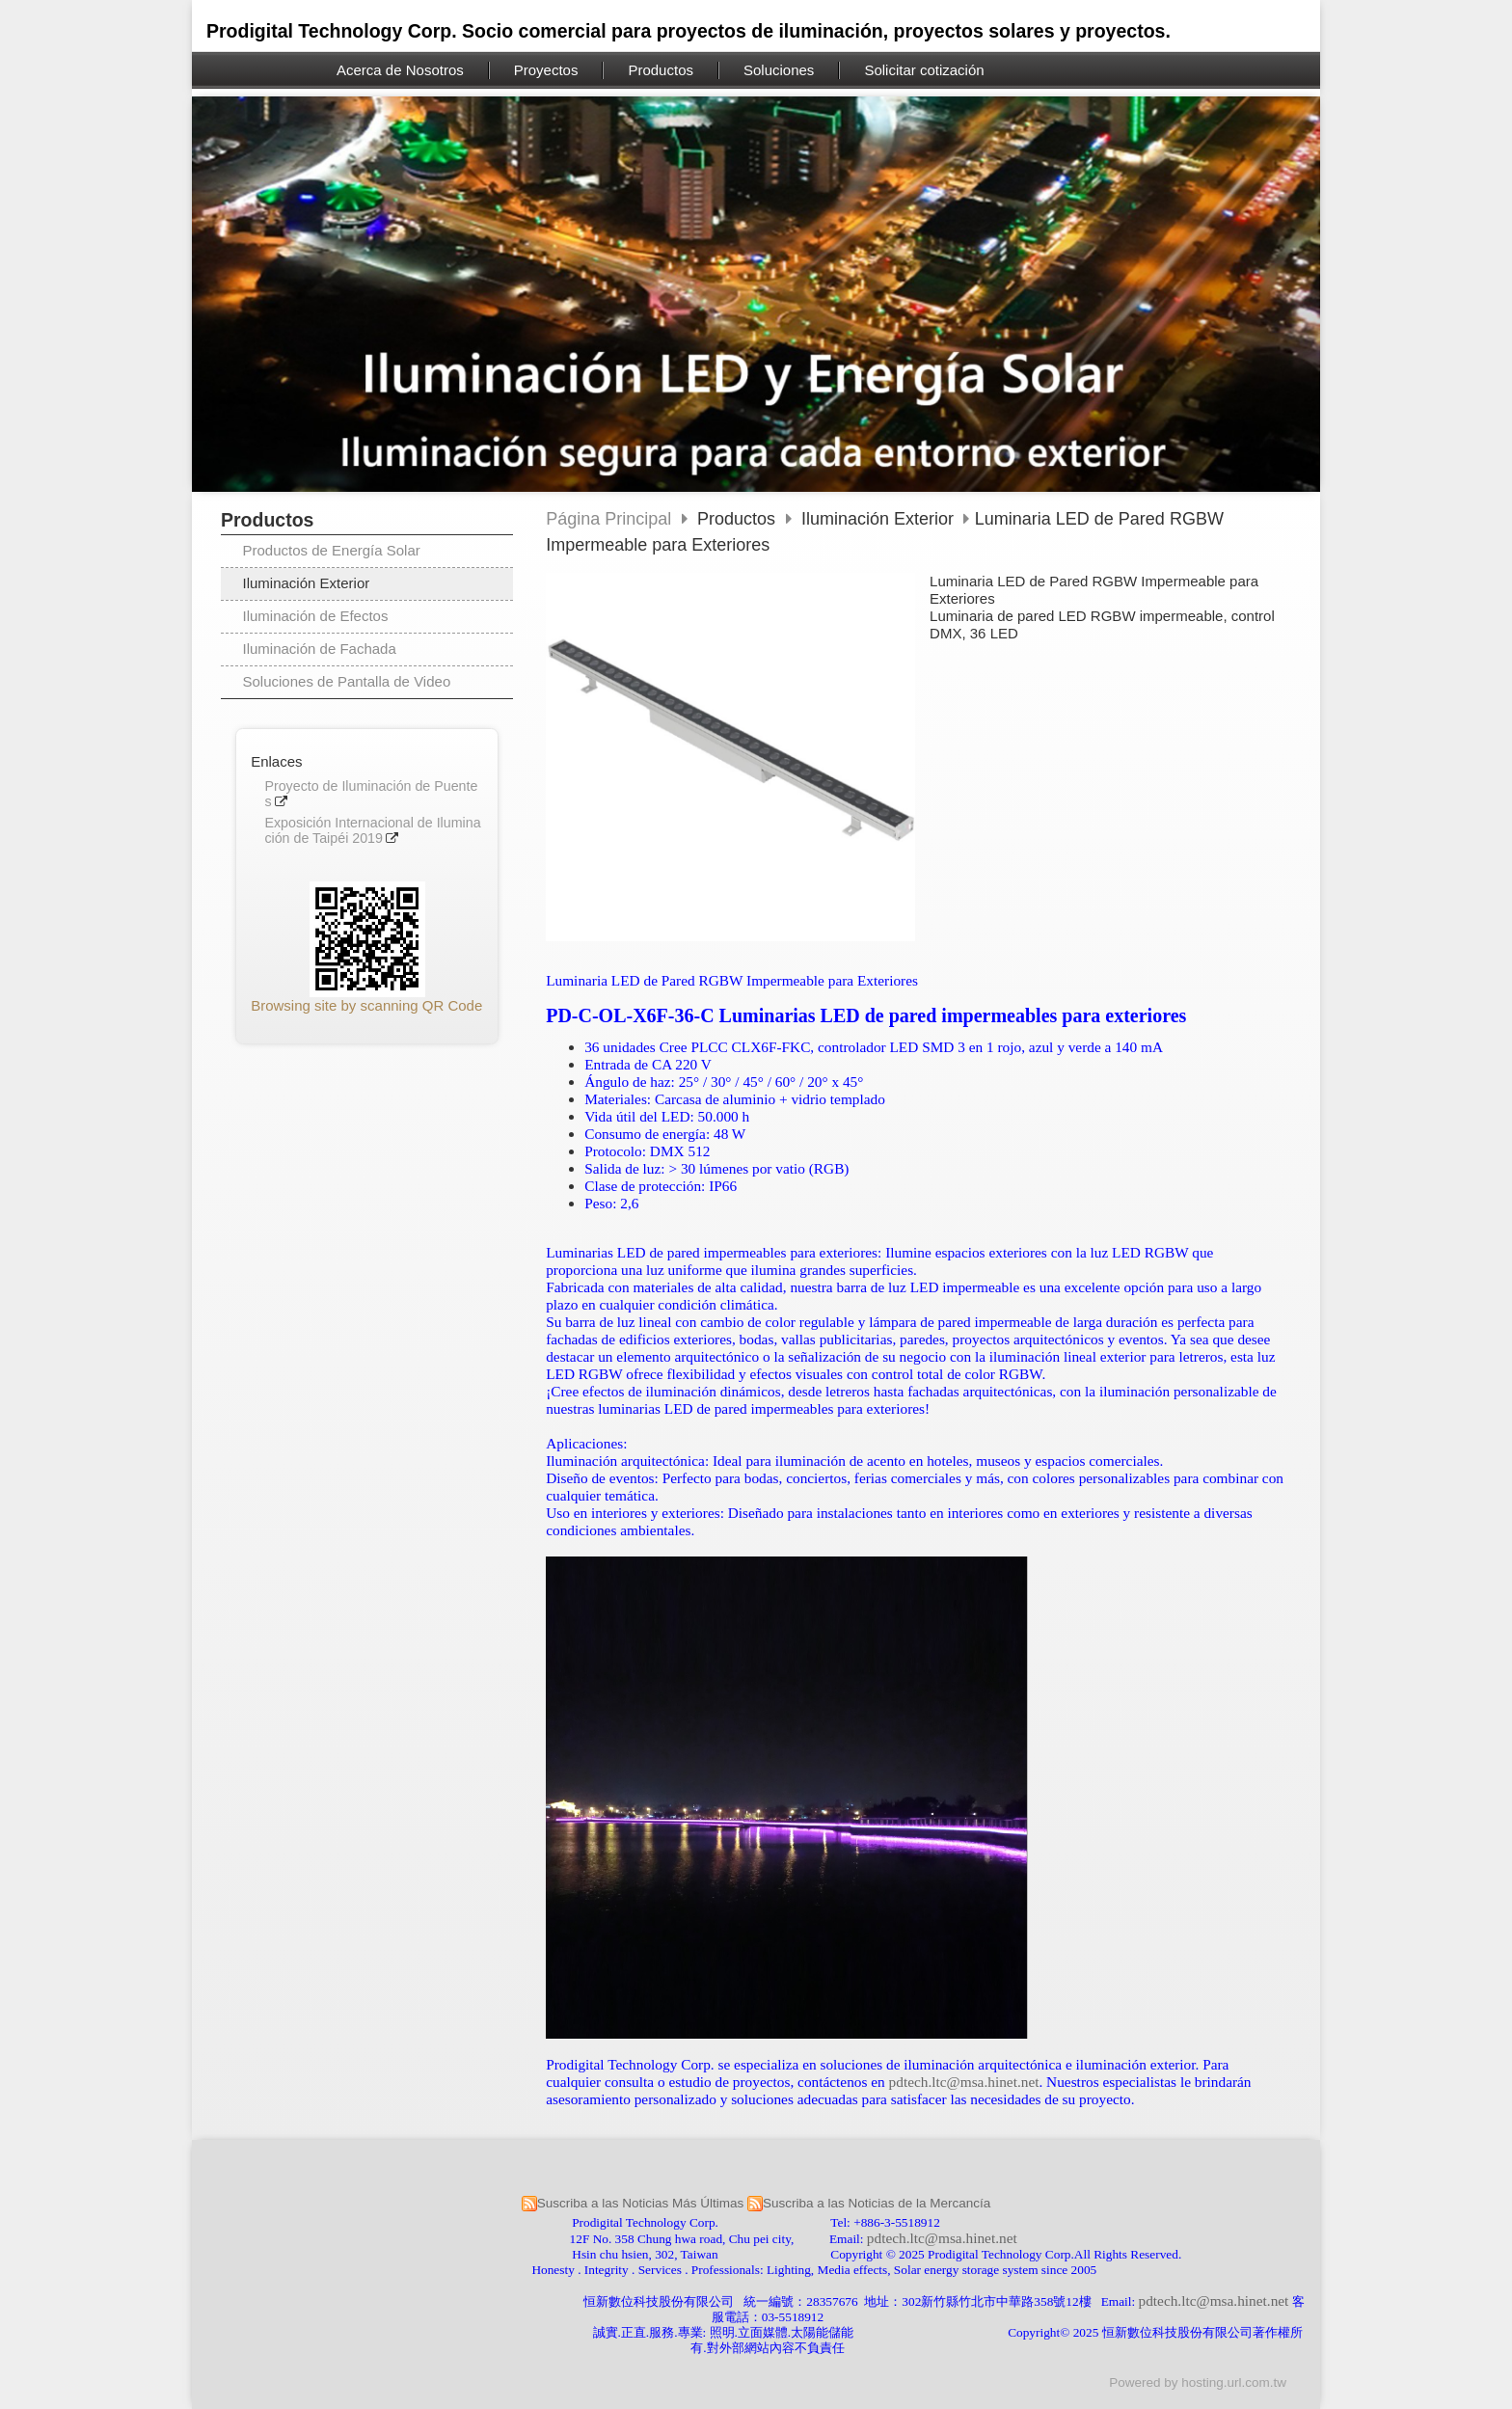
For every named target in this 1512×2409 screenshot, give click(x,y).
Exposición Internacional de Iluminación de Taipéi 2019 (372, 831)
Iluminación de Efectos (316, 616)
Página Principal (608, 518)
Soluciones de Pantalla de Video (347, 681)
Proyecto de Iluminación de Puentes (370, 794)
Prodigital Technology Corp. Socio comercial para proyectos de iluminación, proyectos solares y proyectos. (688, 30)
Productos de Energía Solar (331, 550)
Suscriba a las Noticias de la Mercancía (876, 2203)
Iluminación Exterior (306, 583)
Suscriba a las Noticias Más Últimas (640, 2203)
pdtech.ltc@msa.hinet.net (964, 2081)
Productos (738, 518)
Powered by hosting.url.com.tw (1197, 2382)
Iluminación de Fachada (319, 648)
